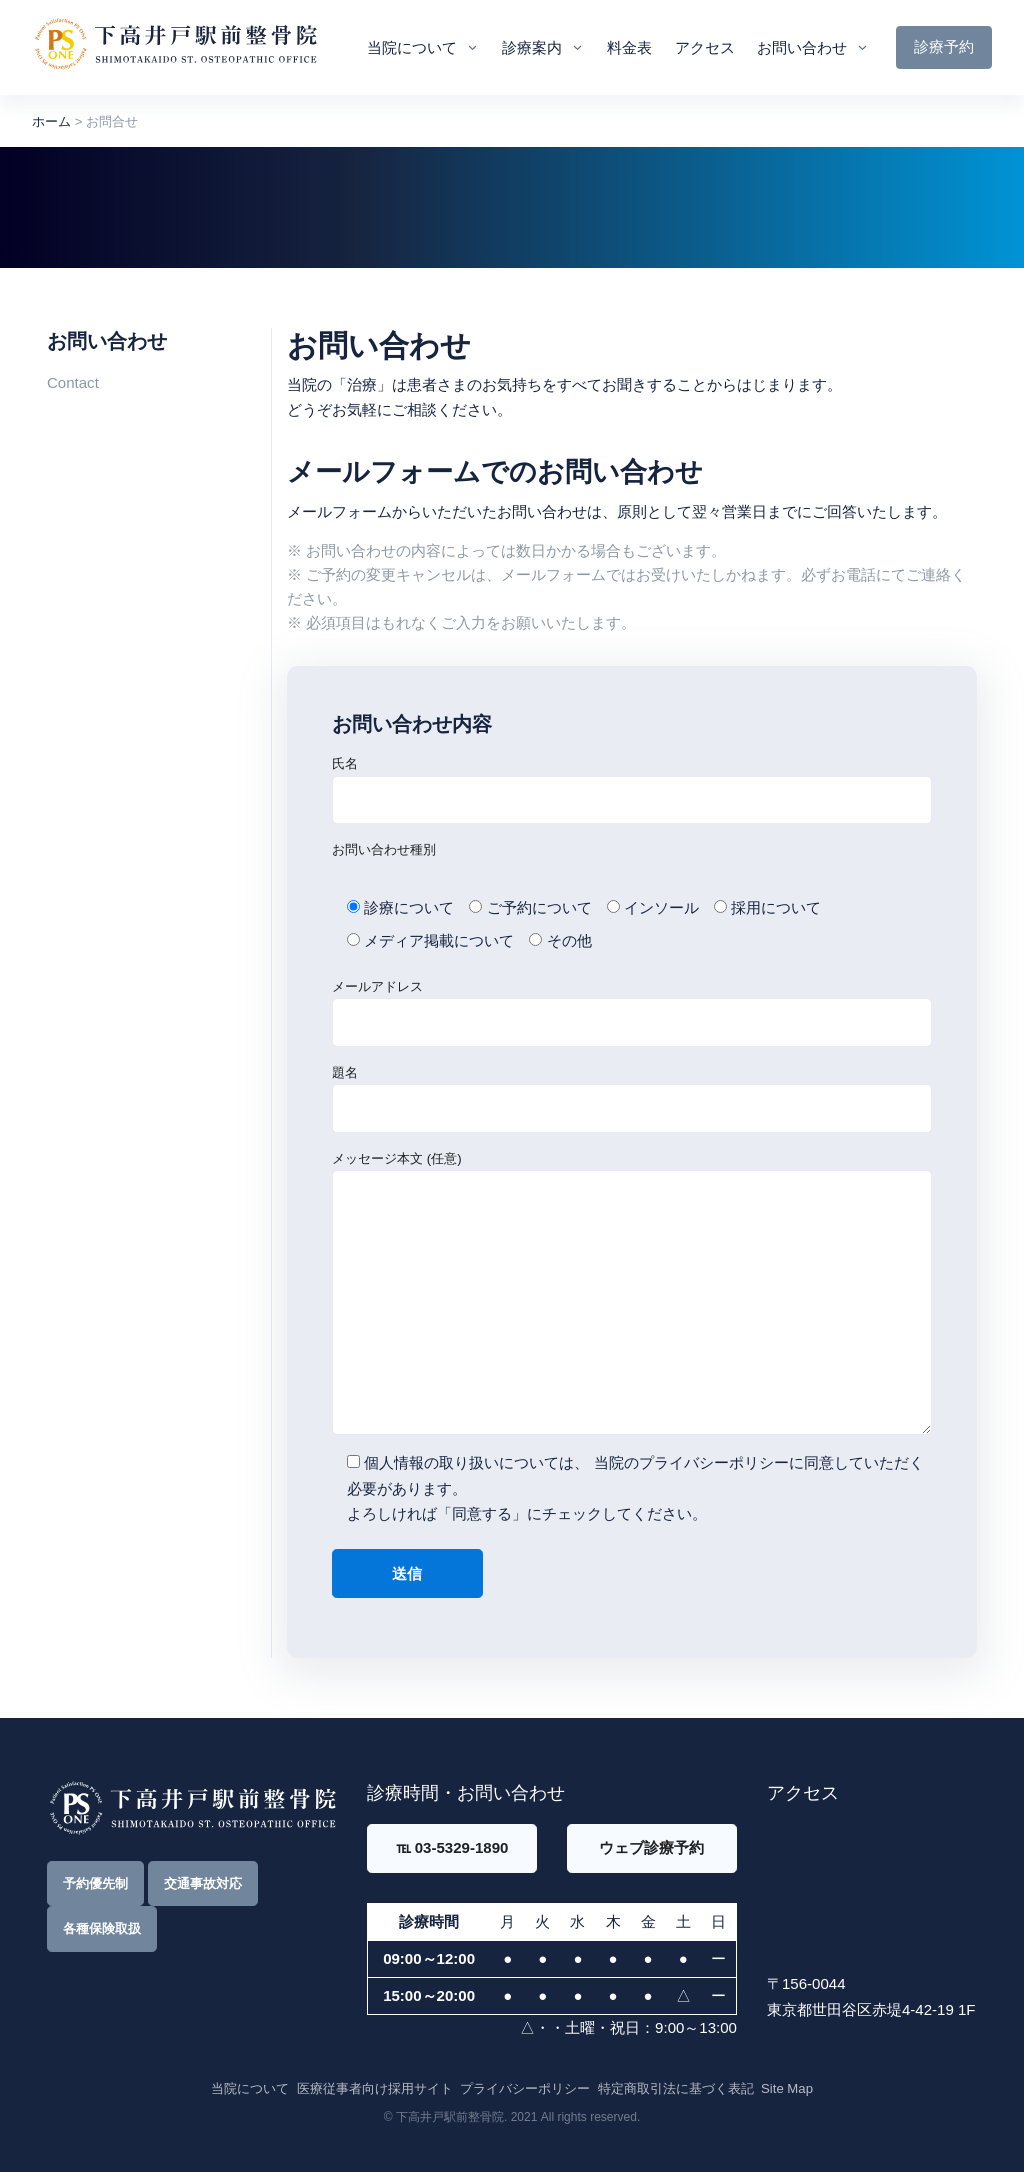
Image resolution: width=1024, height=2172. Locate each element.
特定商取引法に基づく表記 (676, 2088)
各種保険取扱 (102, 1928)
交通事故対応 (203, 1883)
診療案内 (532, 47)
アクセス (705, 47)
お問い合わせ (802, 47)
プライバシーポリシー (714, 1462)
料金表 (629, 47)
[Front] (175, 47)
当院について (412, 47)
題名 (632, 1099)
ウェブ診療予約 (651, 1847)
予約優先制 (95, 1883)
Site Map (787, 2088)
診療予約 (944, 46)
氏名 (632, 790)
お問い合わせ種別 (384, 849)
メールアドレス (632, 1013)
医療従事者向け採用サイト (375, 2088)
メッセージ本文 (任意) (632, 1293)
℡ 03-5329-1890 (452, 1847)
